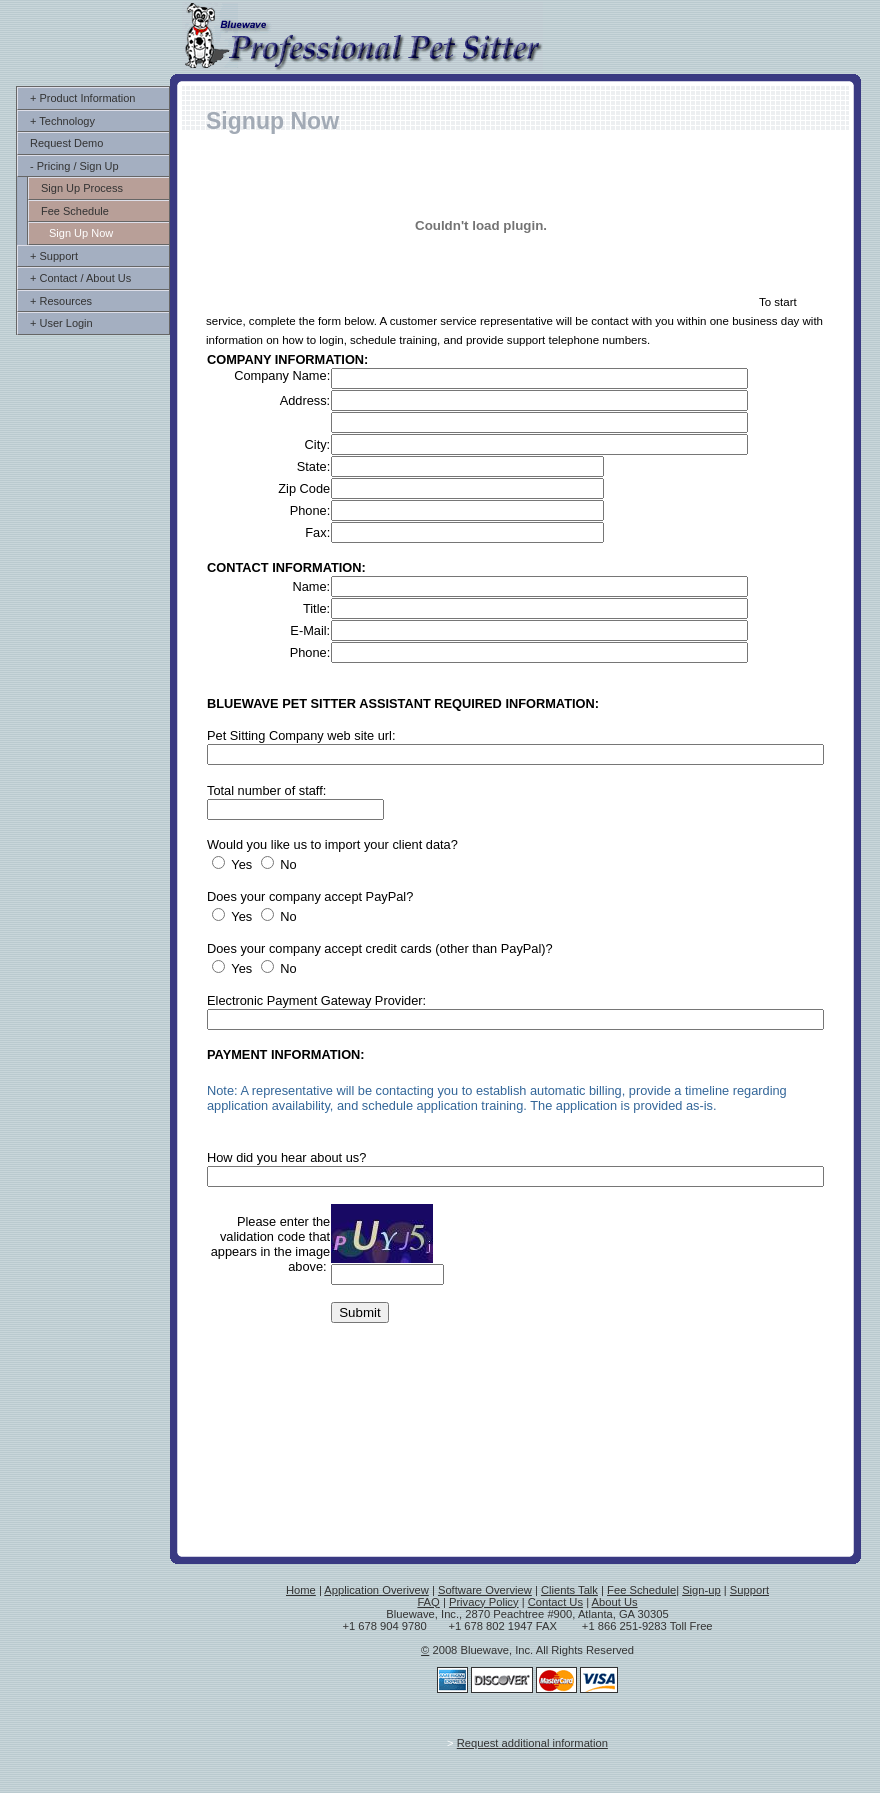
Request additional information (532, 1743)
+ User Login (61, 323)
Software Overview (485, 1590)
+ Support (54, 256)
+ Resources (61, 301)
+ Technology (62, 121)
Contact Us (555, 1602)
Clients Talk (569, 1590)
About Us (615, 1602)
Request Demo (66, 143)
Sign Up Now (81, 233)
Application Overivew (376, 1590)
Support (749, 1590)
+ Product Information (82, 98)
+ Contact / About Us (80, 278)
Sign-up (701, 1590)
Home (301, 1590)
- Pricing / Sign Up (74, 166)
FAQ (428, 1602)
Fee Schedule (75, 211)
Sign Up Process (82, 188)
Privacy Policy (484, 1602)
